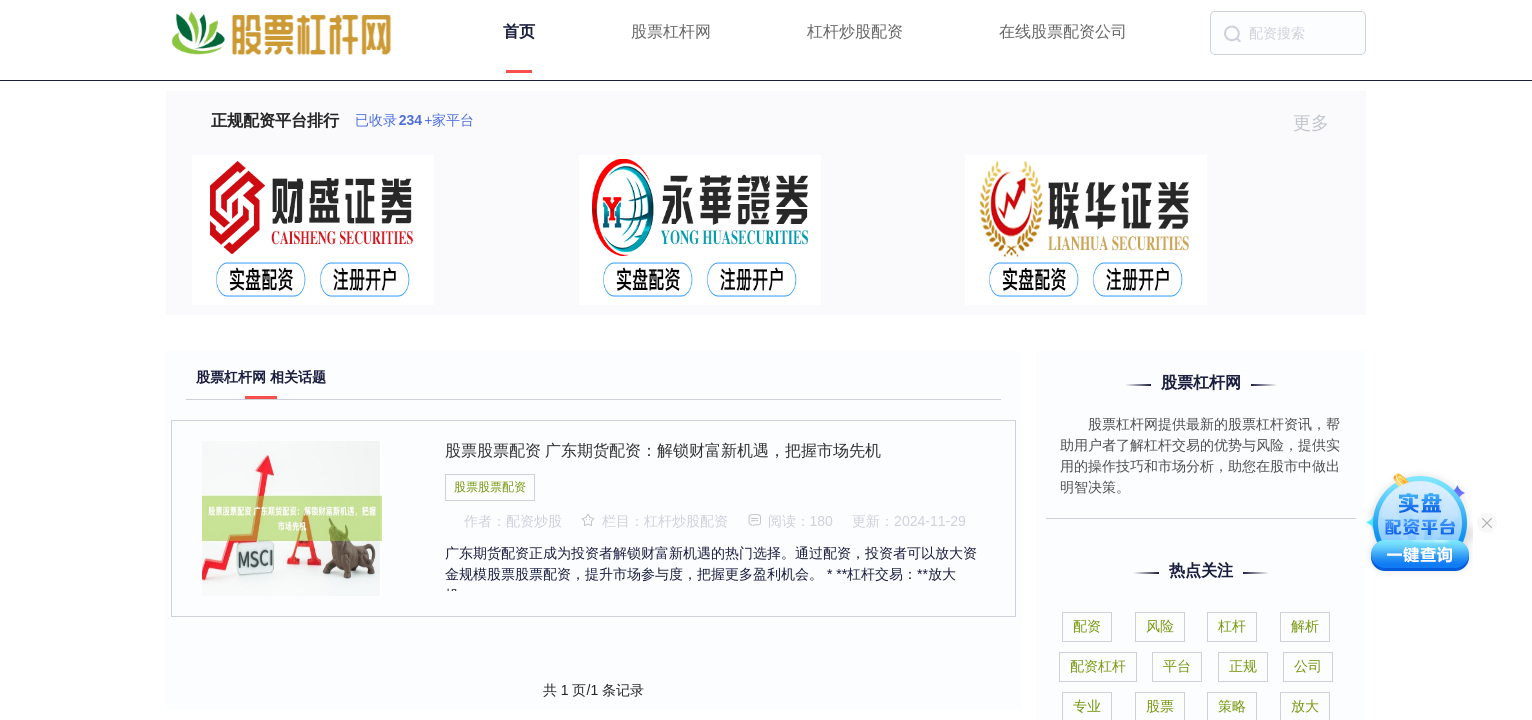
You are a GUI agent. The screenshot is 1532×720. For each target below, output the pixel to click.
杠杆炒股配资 (855, 31)
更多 (1319, 123)
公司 (1308, 666)
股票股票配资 (490, 487)
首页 (519, 31)
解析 (1305, 626)
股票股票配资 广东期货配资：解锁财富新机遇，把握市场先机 (663, 450)
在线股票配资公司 (1063, 31)
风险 (1160, 626)
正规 (1243, 666)
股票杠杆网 (671, 31)
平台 (1177, 666)
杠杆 (1232, 626)
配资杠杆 (1098, 666)
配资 (1087, 626)
